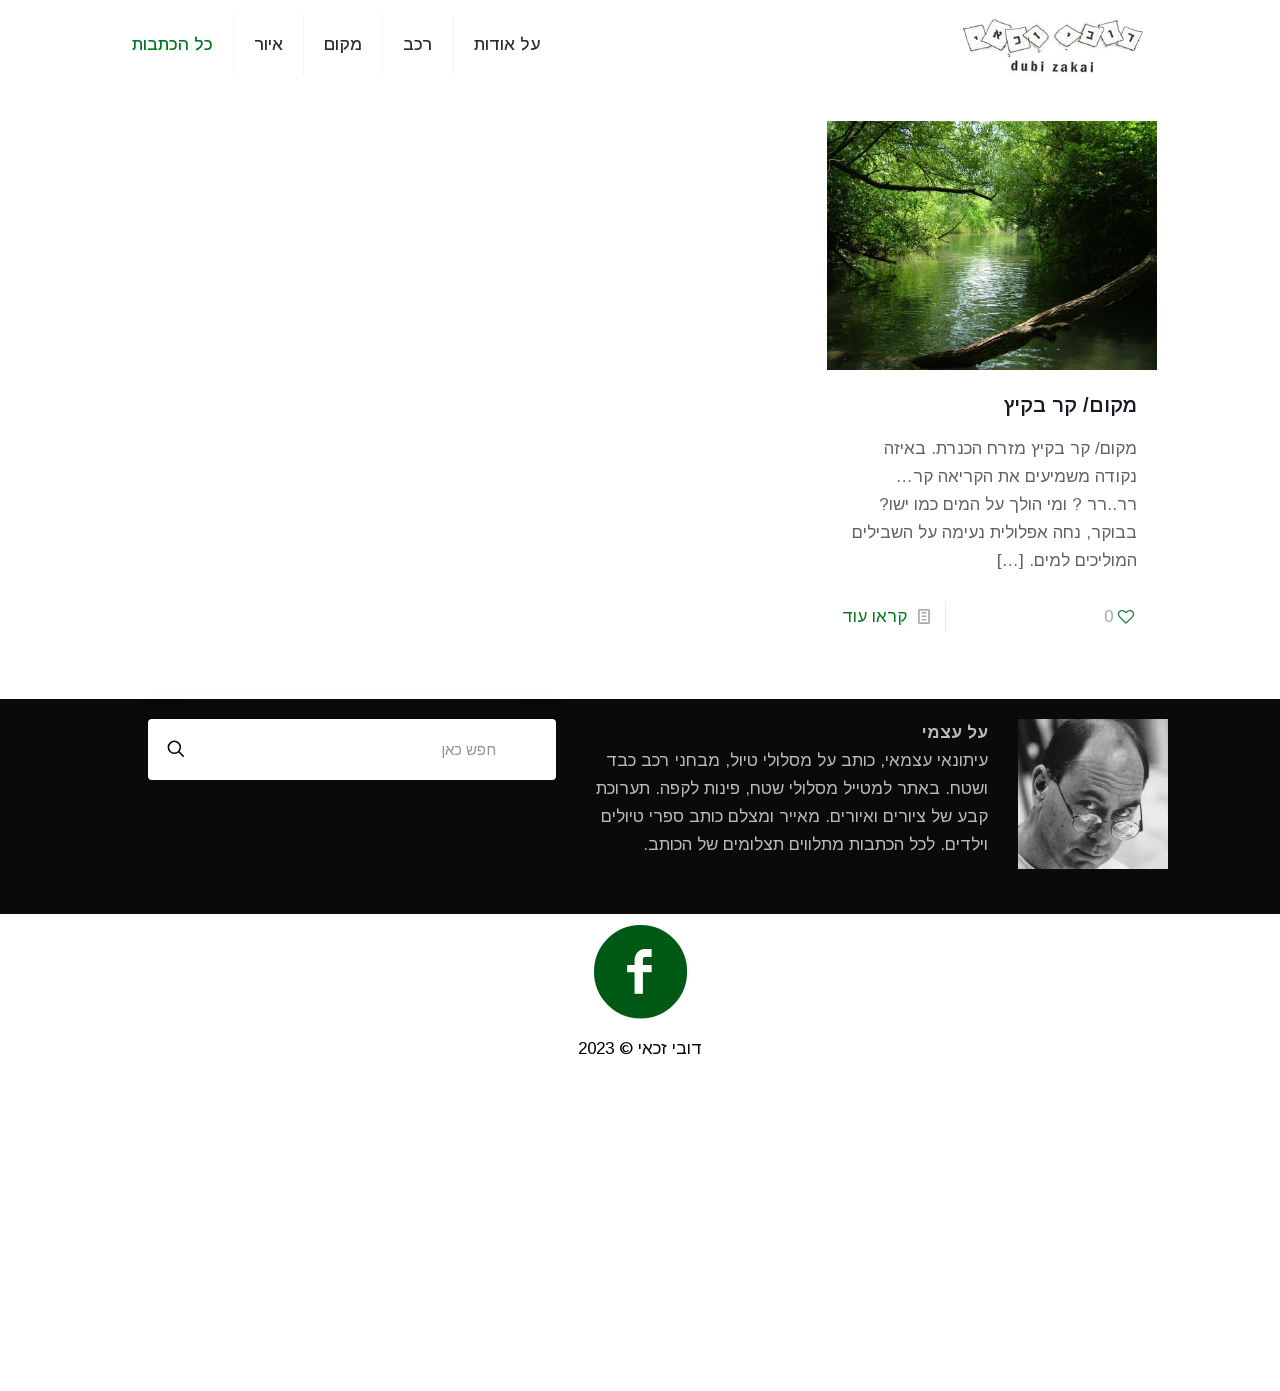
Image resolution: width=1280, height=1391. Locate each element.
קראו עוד (874, 616)
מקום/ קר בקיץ (1070, 405)
